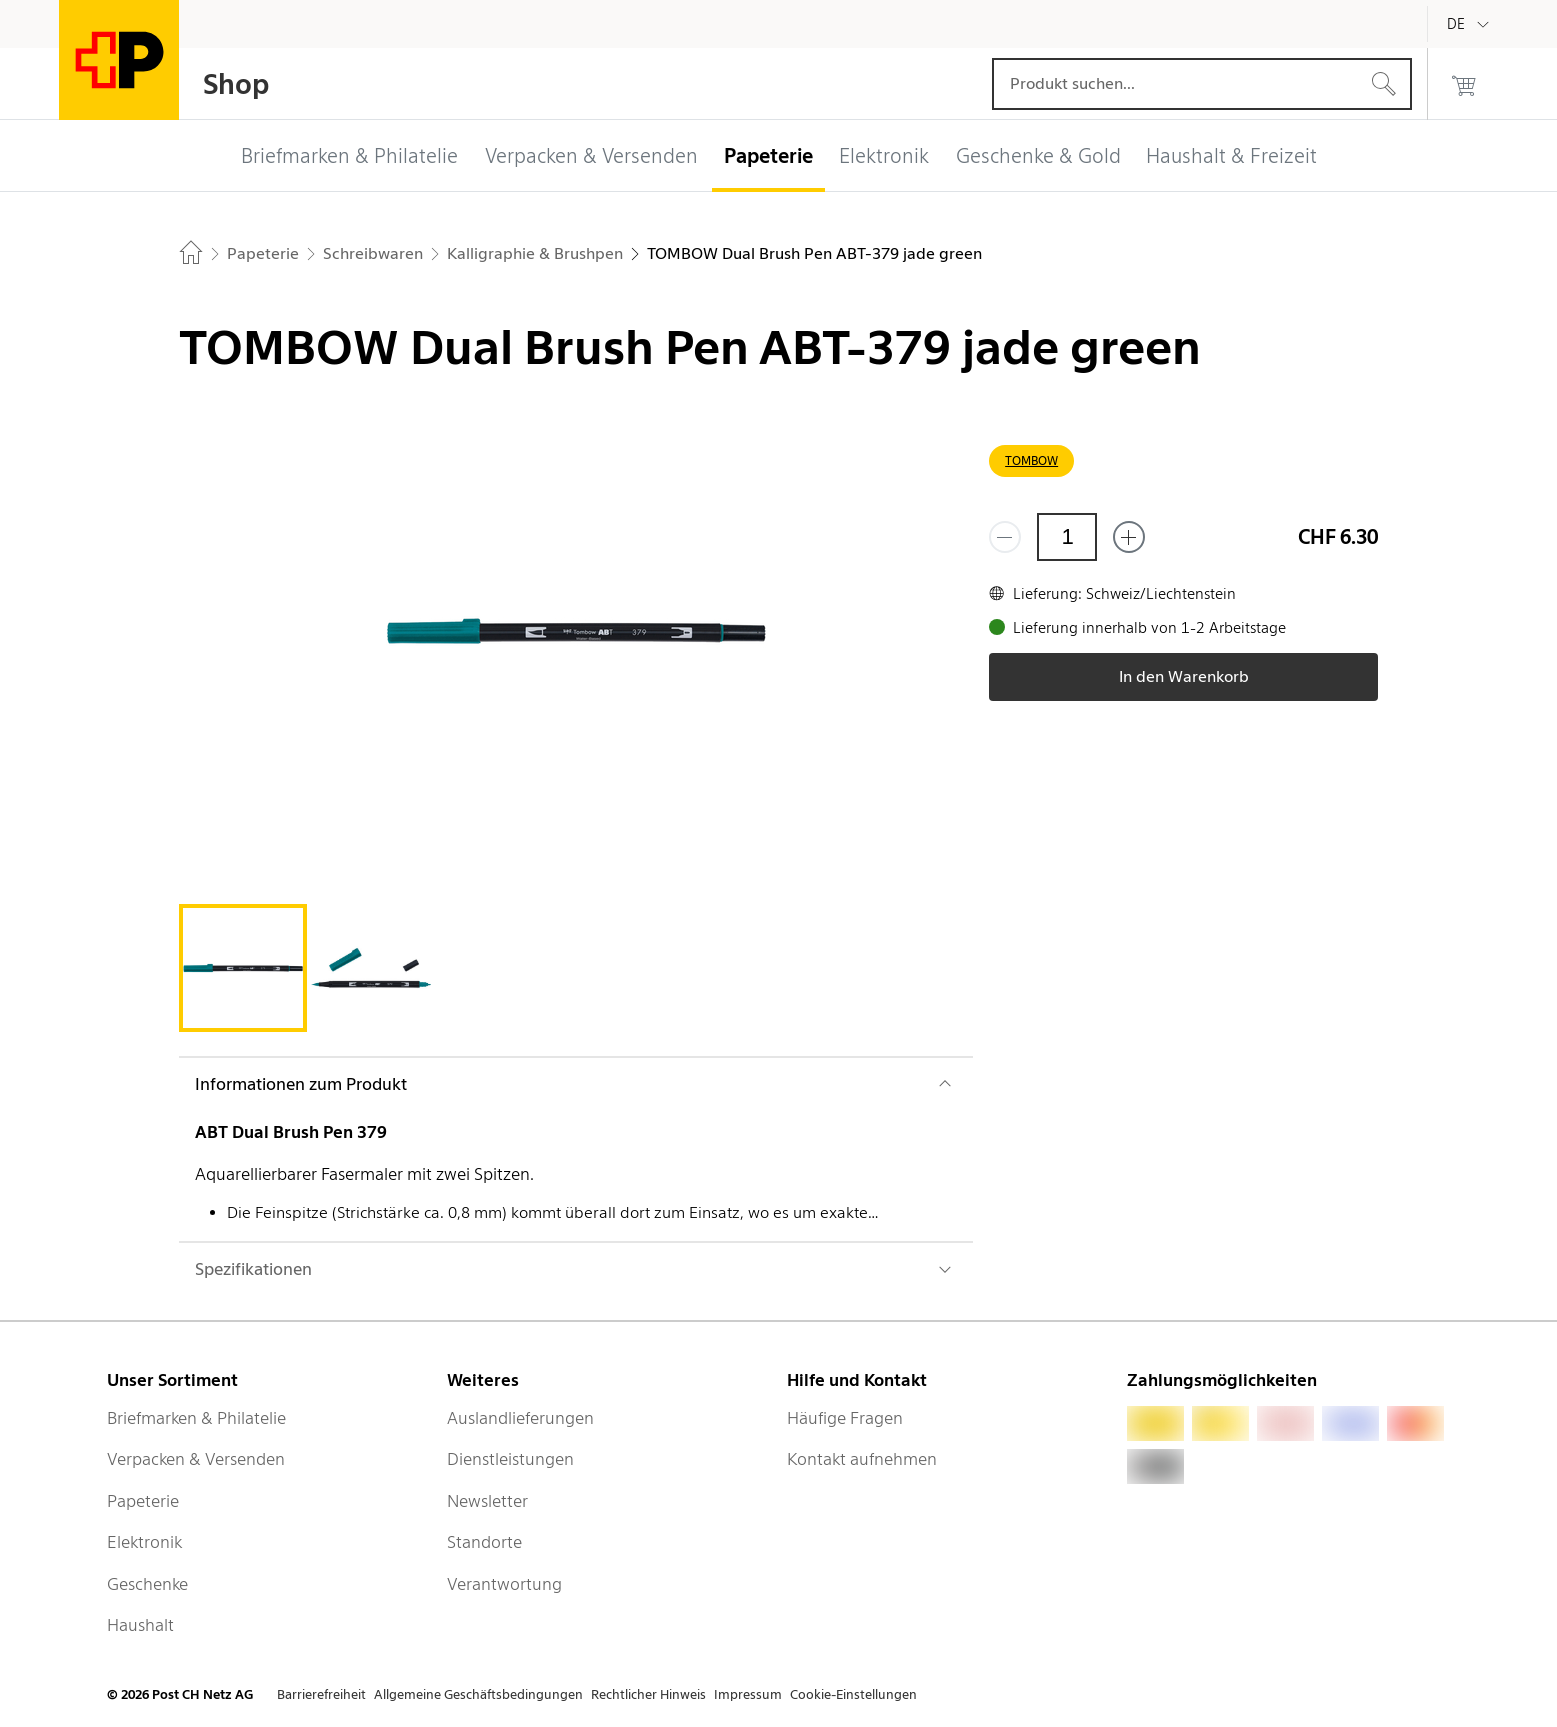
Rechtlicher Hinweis (648, 1694)
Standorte (484, 1542)
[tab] (243, 968)
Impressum (748, 1694)
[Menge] (1067, 537)
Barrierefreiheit (321, 1694)
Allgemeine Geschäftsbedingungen (478, 1694)
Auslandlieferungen (520, 1418)
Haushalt (140, 1625)
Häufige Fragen (845, 1418)
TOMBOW (1031, 460)
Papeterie (143, 1501)
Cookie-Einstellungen (853, 1694)
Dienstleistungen (510, 1459)
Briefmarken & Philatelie (196, 1418)
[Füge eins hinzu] (1129, 537)
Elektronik (144, 1542)
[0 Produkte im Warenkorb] (1464, 84)
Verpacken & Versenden (196, 1459)
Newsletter (487, 1501)
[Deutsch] (1471, 24)
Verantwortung (504, 1584)
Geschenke (147, 1584)
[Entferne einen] (1005, 537)
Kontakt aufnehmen (862, 1459)
